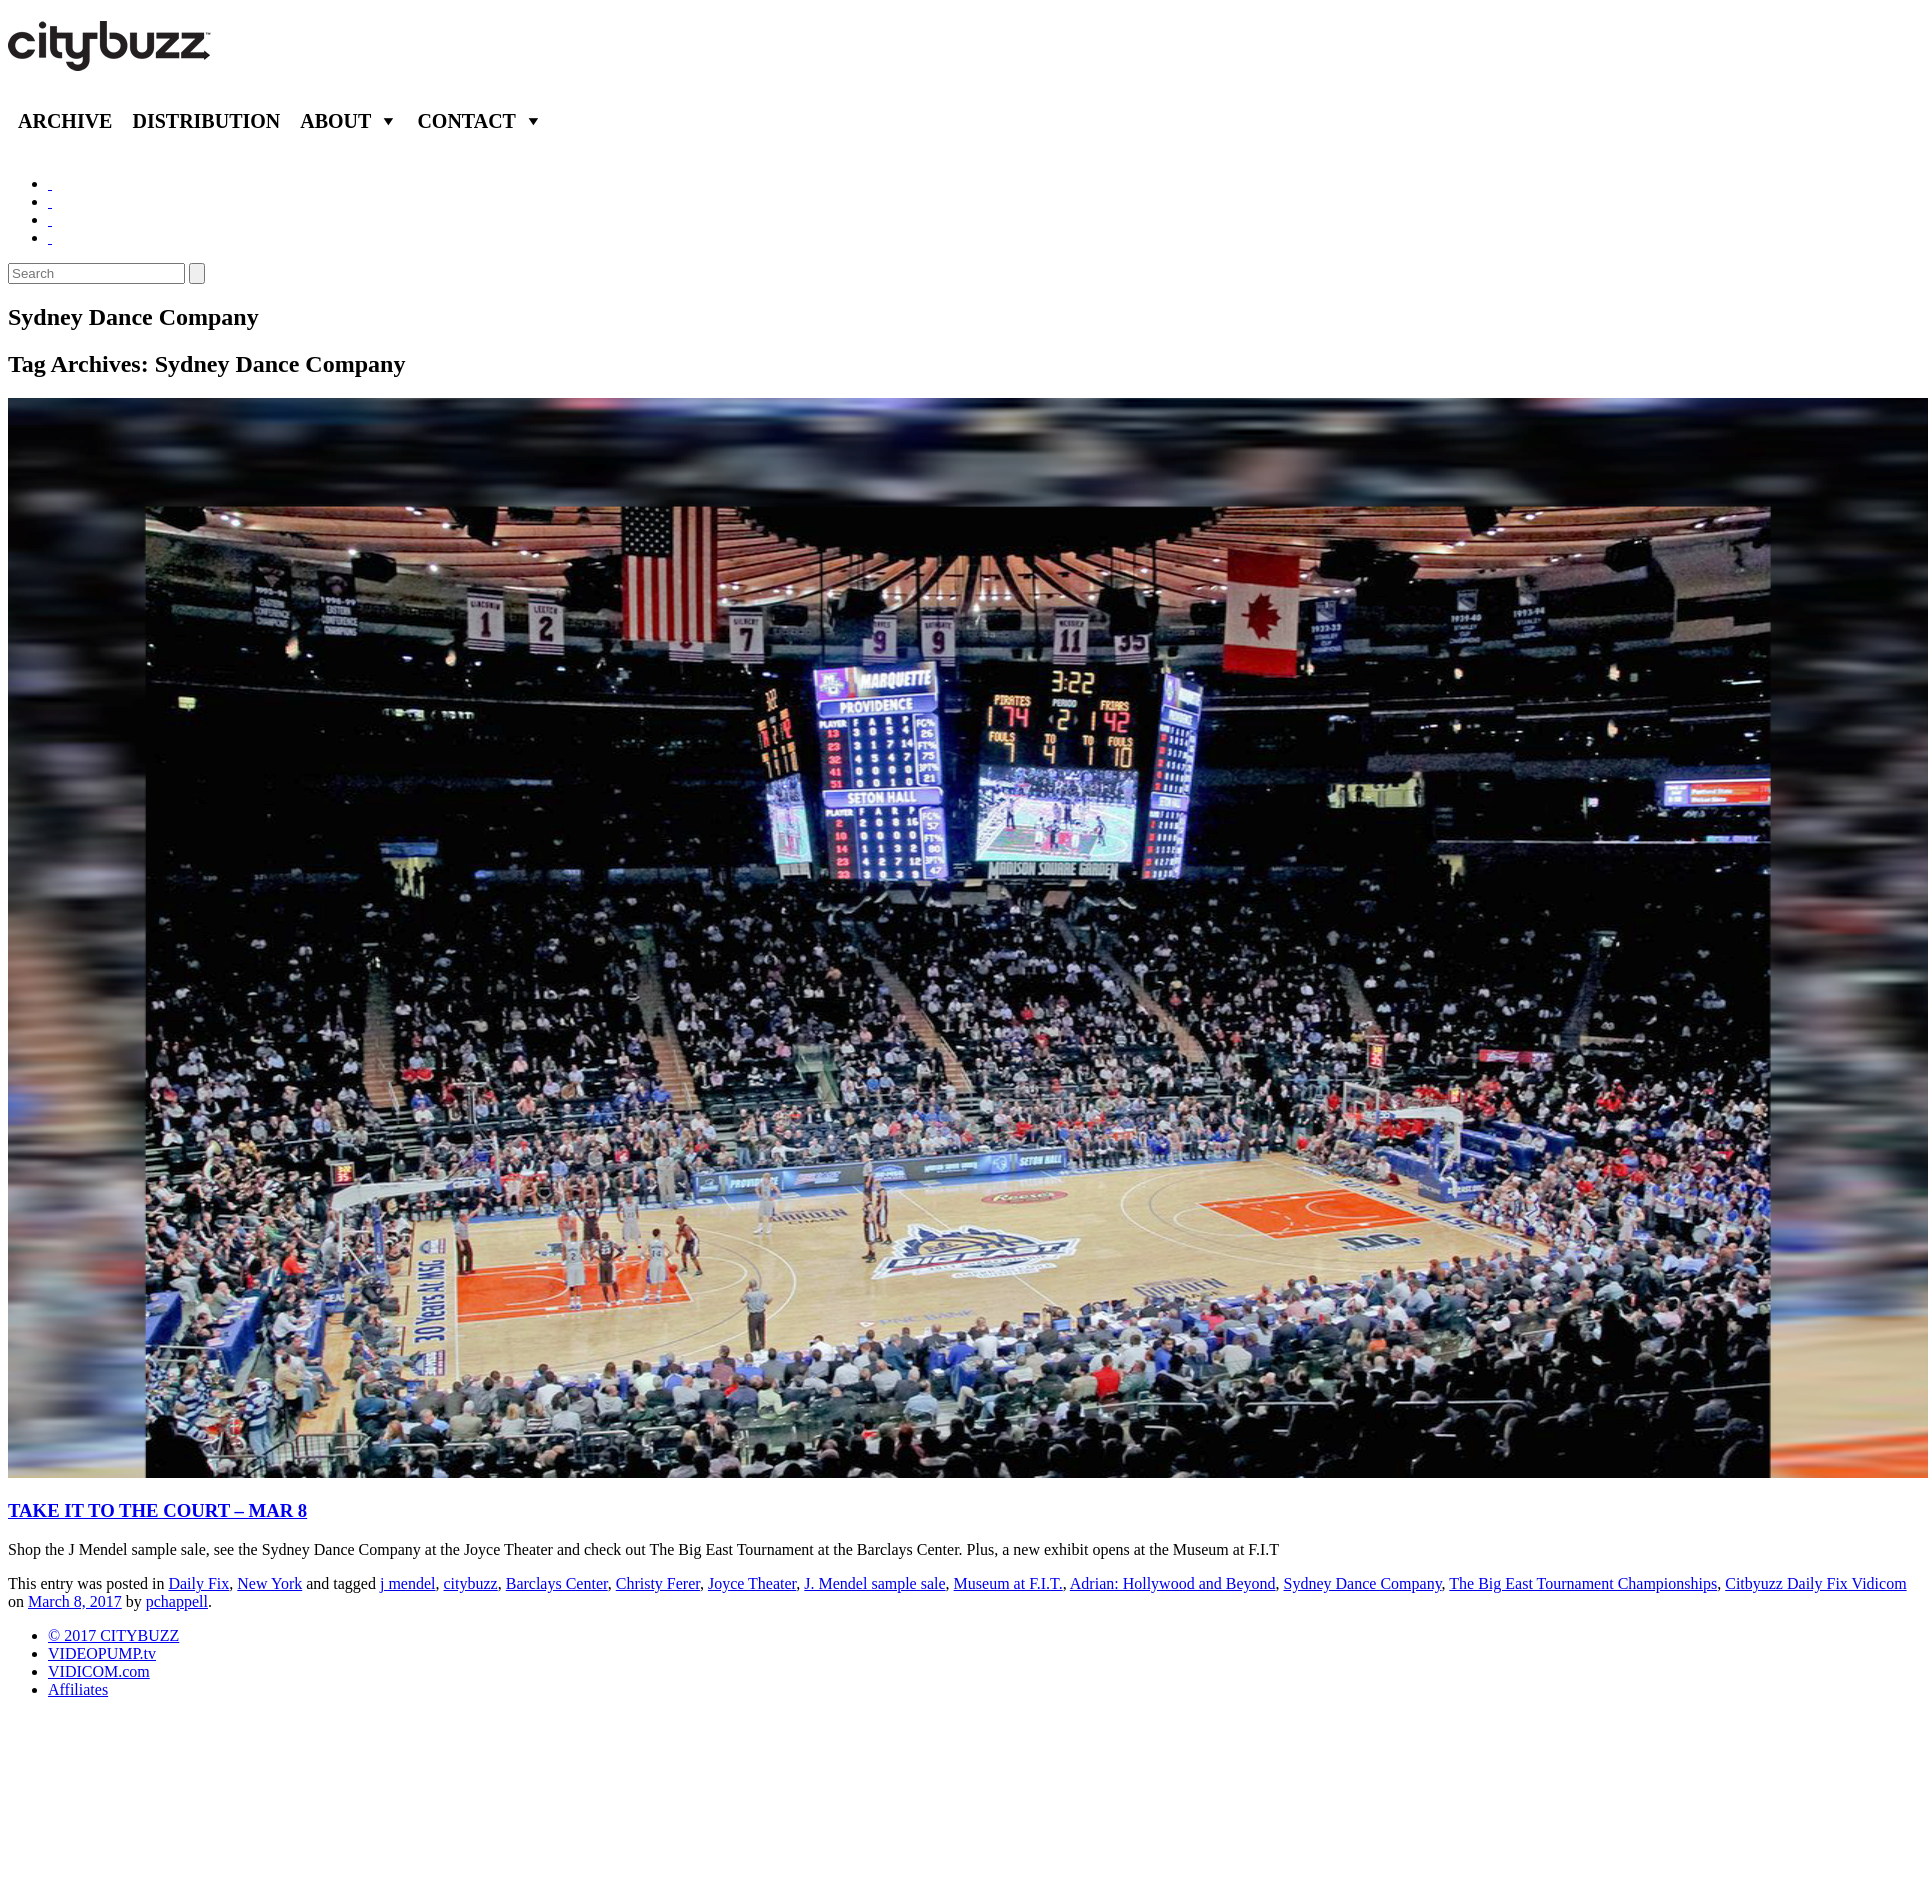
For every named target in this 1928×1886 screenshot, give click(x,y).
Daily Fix (198, 1583)
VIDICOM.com (99, 1671)
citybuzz (471, 1583)
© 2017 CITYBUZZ (113, 1635)
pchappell (177, 1601)
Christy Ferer (658, 1583)
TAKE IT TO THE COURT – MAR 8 (157, 1510)
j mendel (408, 1583)
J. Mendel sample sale (874, 1583)
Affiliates (78, 1689)
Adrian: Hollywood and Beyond (1173, 1583)
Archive (65, 121)
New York (269, 1583)
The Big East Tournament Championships (1583, 1583)
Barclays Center (557, 1583)
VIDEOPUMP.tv (102, 1653)
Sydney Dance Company (1363, 1583)
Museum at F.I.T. (1008, 1583)
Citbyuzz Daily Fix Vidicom (1815, 1583)
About (335, 121)
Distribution (206, 121)
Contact (466, 121)
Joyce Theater (752, 1583)
